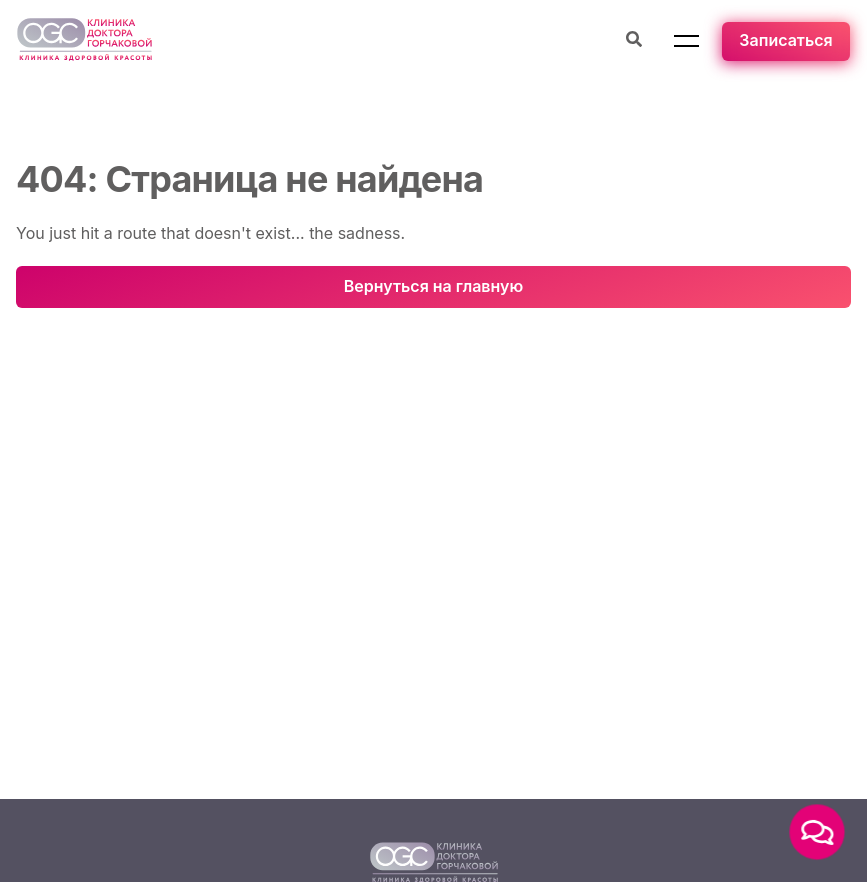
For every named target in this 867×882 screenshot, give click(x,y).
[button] (686, 41)
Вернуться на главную (433, 286)
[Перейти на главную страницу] (84, 41)
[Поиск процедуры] (634, 41)
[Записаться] (786, 41)
